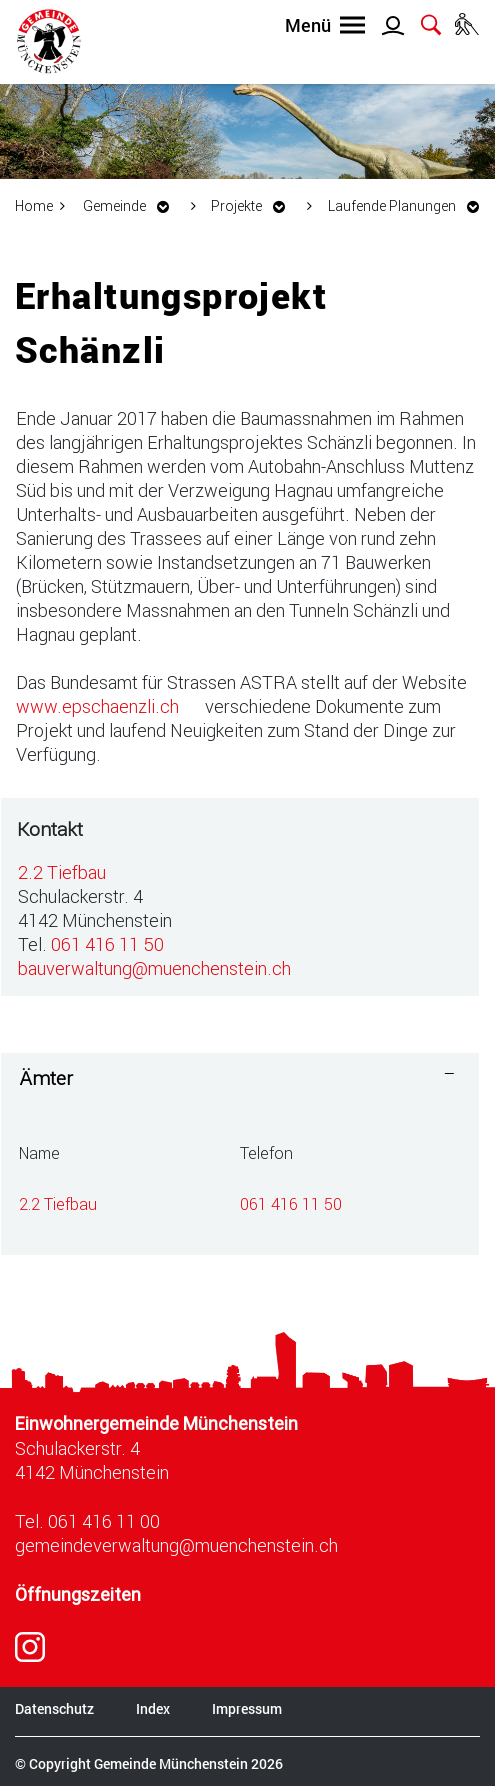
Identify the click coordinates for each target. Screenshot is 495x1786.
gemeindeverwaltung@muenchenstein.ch (176, 1545)
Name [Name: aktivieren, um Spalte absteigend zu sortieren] (39, 1152)
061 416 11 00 (104, 1521)
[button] (131, 205)
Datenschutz (54, 1708)
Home (34, 205)
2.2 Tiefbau (62, 872)
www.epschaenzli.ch (108, 706)
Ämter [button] (46, 1077)
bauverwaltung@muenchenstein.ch (154, 968)
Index (153, 1708)
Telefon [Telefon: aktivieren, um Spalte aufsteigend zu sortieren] (266, 1152)
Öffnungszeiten (78, 1594)
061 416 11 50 (107, 944)
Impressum (247, 1708)
